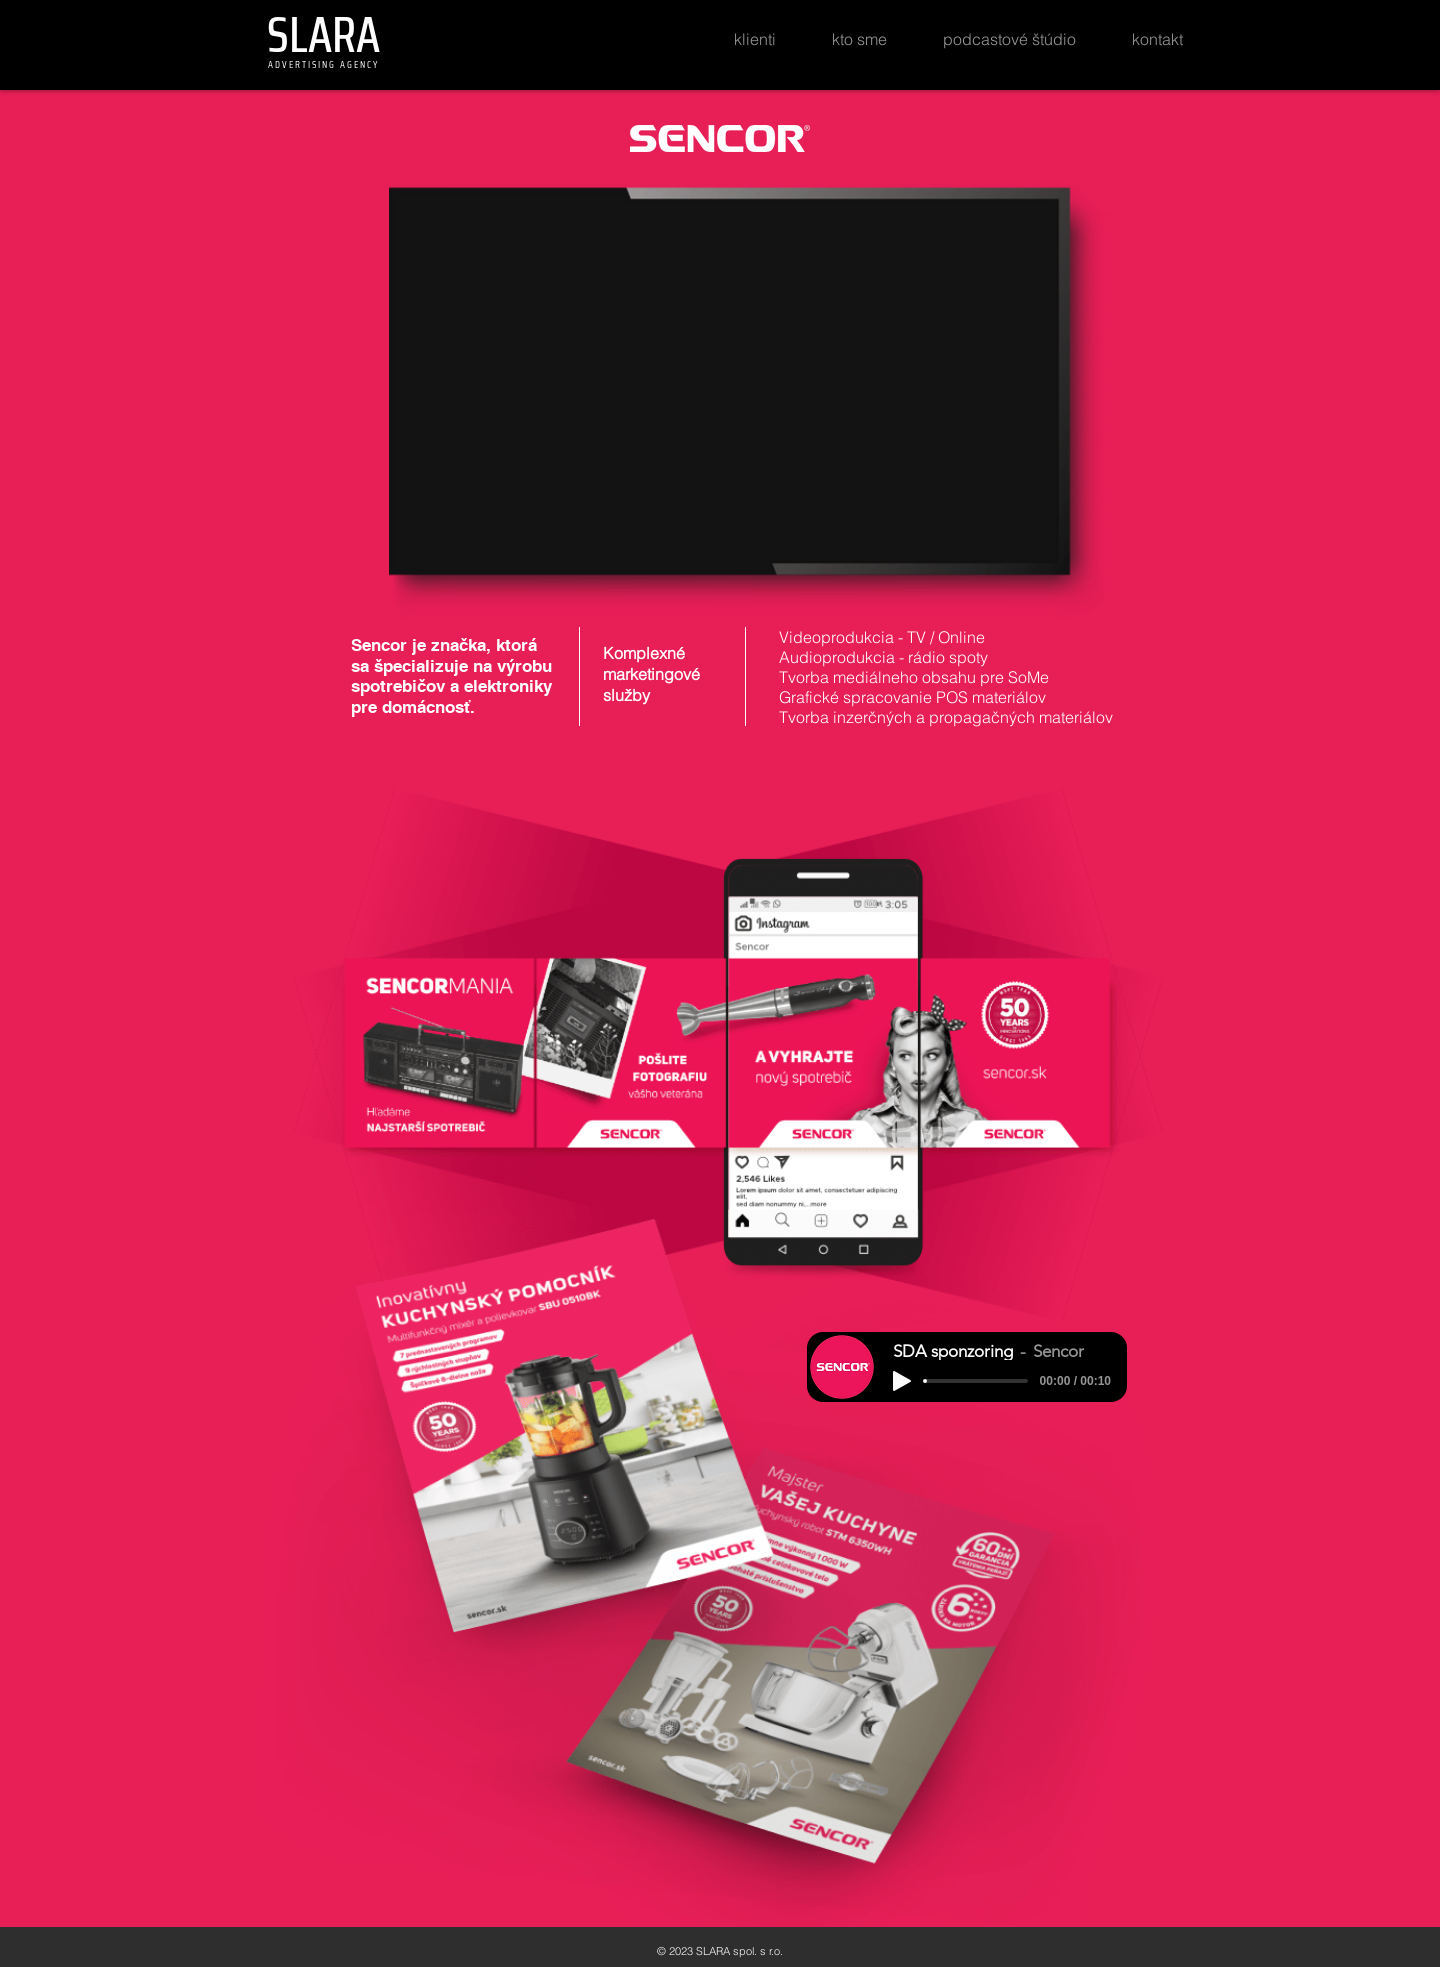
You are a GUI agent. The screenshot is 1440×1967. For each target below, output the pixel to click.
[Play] (902, 1381)
